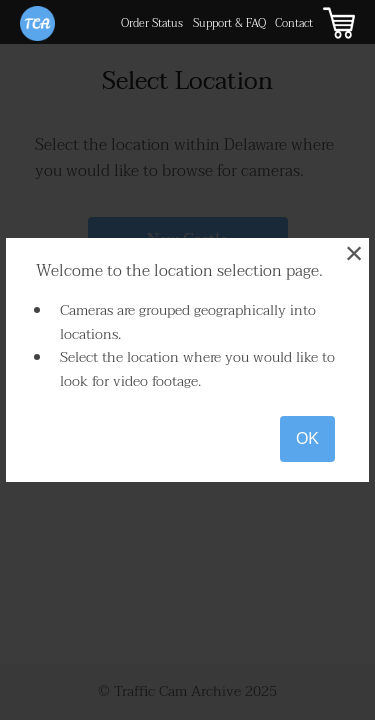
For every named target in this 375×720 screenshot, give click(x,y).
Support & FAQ (229, 23)
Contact (294, 23)
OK (307, 438)
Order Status (152, 23)
